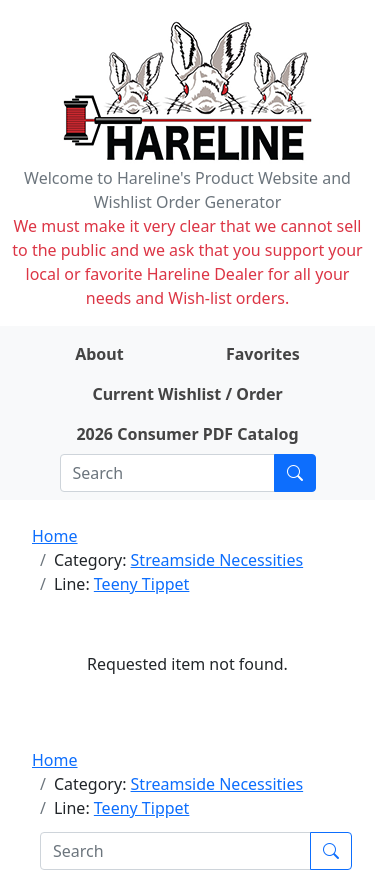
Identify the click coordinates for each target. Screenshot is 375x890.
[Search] (167, 473)
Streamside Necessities (217, 560)
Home (55, 536)
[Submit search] (295, 473)
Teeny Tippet (142, 584)
